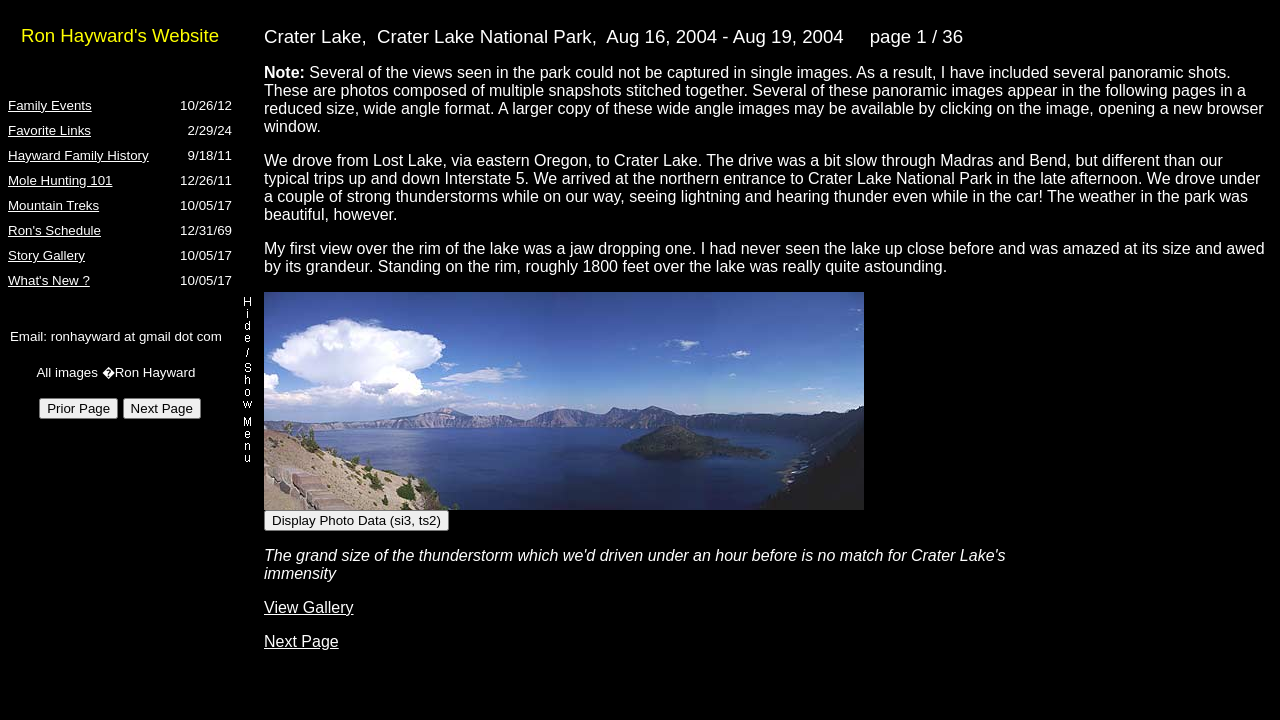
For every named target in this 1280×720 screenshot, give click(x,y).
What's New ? (49, 280)
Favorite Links (49, 130)
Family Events (50, 105)
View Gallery (309, 607)
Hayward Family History (78, 155)
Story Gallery (46, 255)
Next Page (301, 641)
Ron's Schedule (54, 230)
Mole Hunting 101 (60, 180)
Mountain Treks (53, 205)
